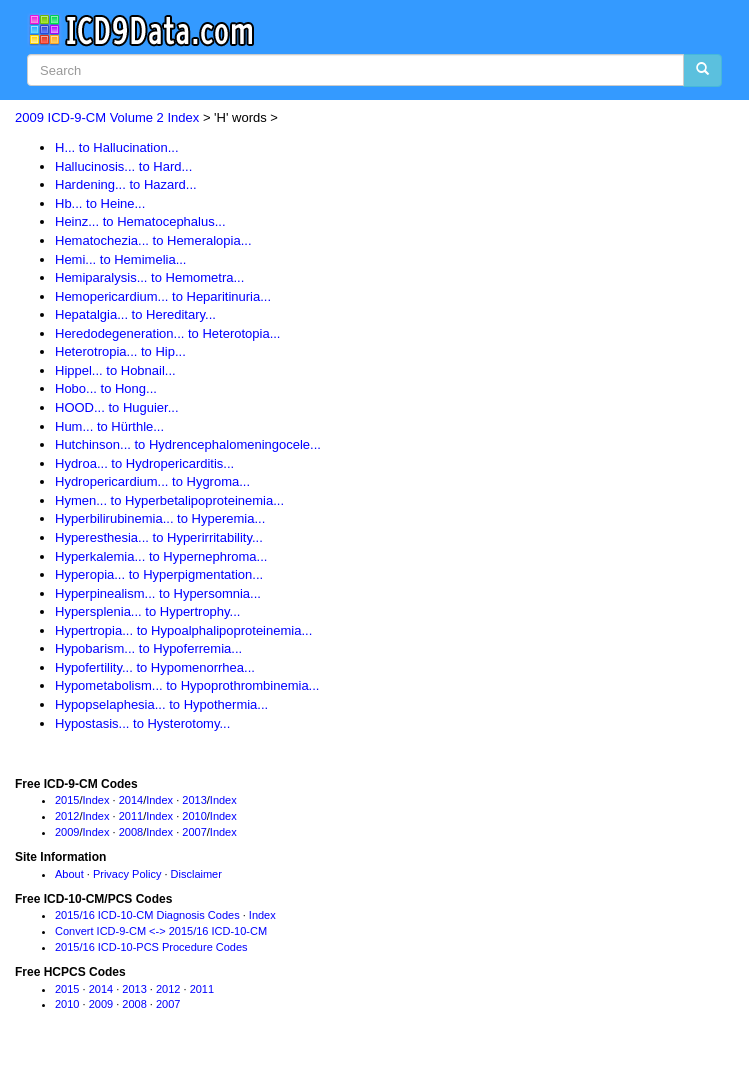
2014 (131, 800)
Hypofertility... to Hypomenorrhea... (155, 667)
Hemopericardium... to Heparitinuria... (163, 296)
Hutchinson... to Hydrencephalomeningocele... (188, 444)
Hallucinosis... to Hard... (123, 166)
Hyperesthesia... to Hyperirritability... (159, 537)
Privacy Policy (127, 874)
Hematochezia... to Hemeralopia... (153, 240)
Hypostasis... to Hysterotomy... (142, 723)
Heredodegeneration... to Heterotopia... (167, 333)
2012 (67, 816)
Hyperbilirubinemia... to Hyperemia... (160, 518)
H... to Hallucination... (117, 147)
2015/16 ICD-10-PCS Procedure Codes (151, 947)
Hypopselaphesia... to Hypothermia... (161, 704)
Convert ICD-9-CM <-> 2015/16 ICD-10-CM (161, 931)
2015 (67, 800)
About (69, 874)
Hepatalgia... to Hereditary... (135, 314)
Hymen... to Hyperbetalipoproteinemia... (169, 500)
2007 (194, 832)
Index (96, 800)
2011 (131, 816)
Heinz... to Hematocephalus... (140, 221)
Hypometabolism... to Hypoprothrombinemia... (187, 685)
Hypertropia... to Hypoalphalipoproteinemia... (183, 630)
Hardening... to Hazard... (126, 184)
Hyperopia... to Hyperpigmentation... (159, 574)
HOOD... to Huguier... (117, 407)
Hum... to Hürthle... (109, 426)
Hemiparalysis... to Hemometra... (149, 277)
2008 (131, 832)
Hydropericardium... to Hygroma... (152, 481)
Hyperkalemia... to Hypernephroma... (161, 556)
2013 (194, 800)
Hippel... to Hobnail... (115, 370)
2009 (67, 832)
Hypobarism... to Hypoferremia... (148, 648)
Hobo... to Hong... (106, 388)
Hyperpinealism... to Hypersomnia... (158, 593)
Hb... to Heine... (100, 203)
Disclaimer (196, 874)
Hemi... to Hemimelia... (120, 259)
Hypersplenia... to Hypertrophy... (147, 611)
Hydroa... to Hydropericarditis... (144, 463)
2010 (194, 816)
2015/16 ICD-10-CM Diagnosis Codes (147, 915)
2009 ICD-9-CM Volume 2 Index (107, 117)
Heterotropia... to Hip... (120, 351)
